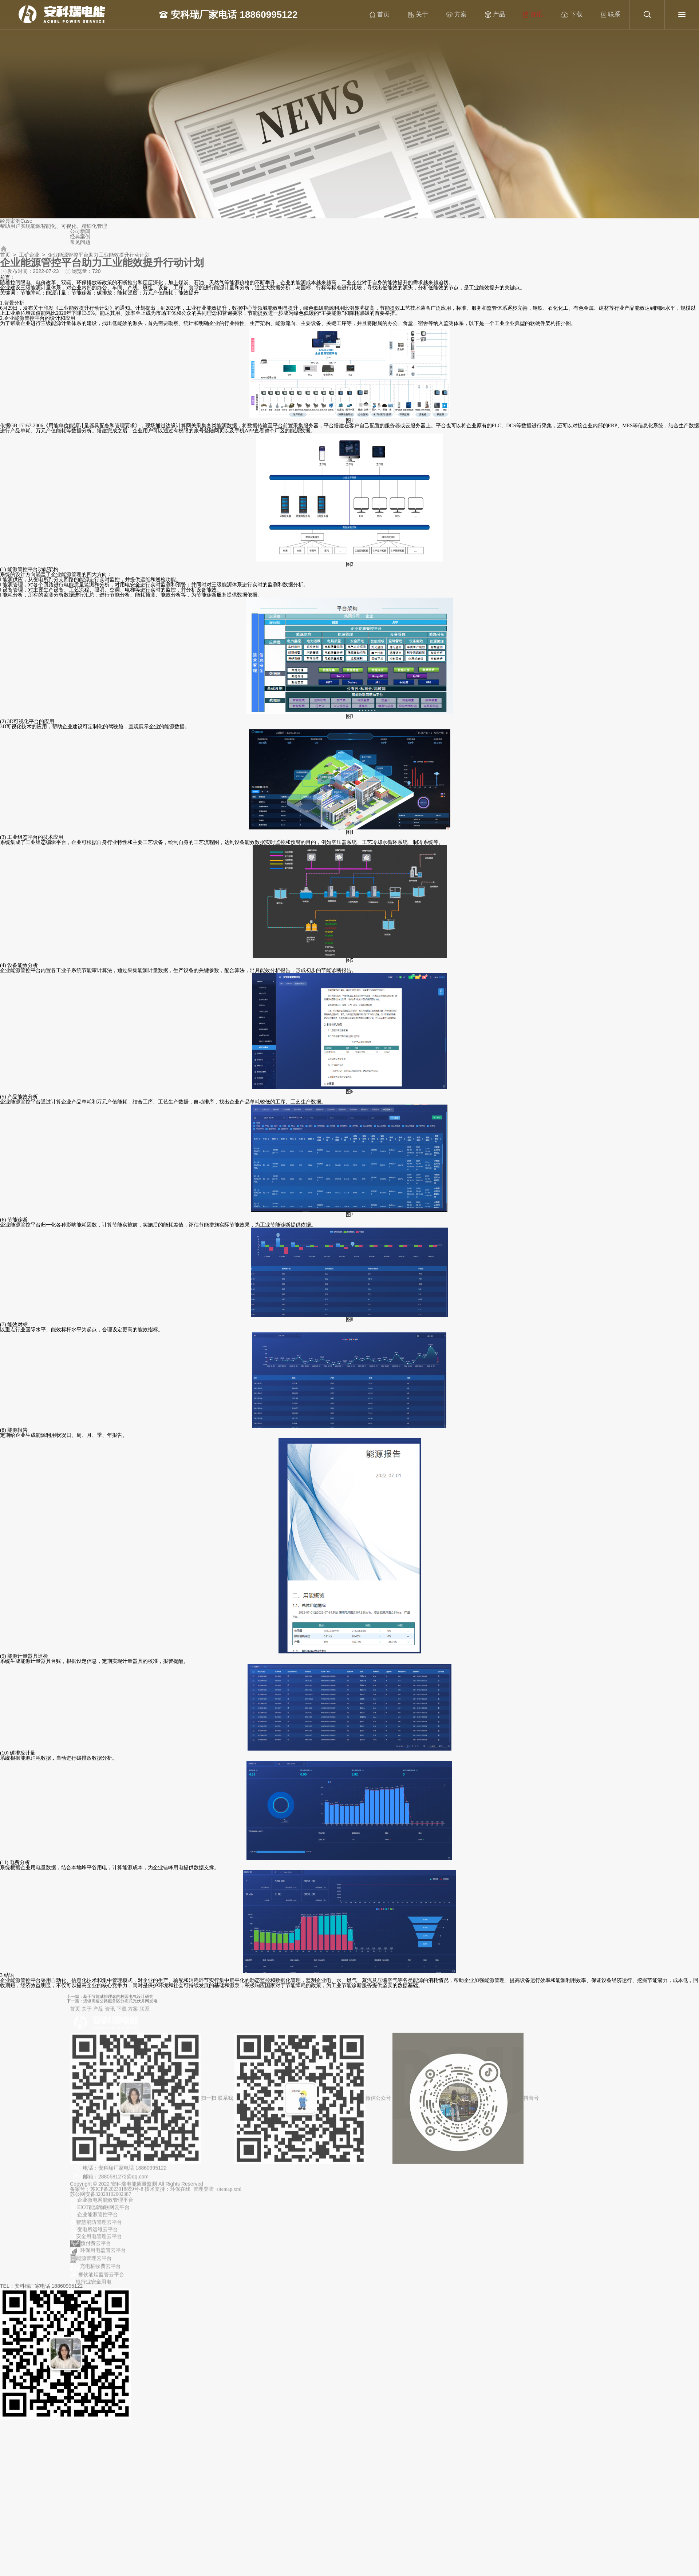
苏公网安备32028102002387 (100, 2199)
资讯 (533, 14)
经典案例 (80, 236)
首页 (380, 15)
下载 (572, 15)
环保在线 (180, 2194)
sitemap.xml (229, 2194)
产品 (495, 15)
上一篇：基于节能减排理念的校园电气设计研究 (254, 1998)
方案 (457, 15)
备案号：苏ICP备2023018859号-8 (107, 2194)
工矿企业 (29, 255)
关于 (418, 15)
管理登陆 (203, 2194)
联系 (611, 15)
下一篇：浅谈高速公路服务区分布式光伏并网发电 (255, 2000)
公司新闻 (80, 231)
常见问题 (80, 242)
